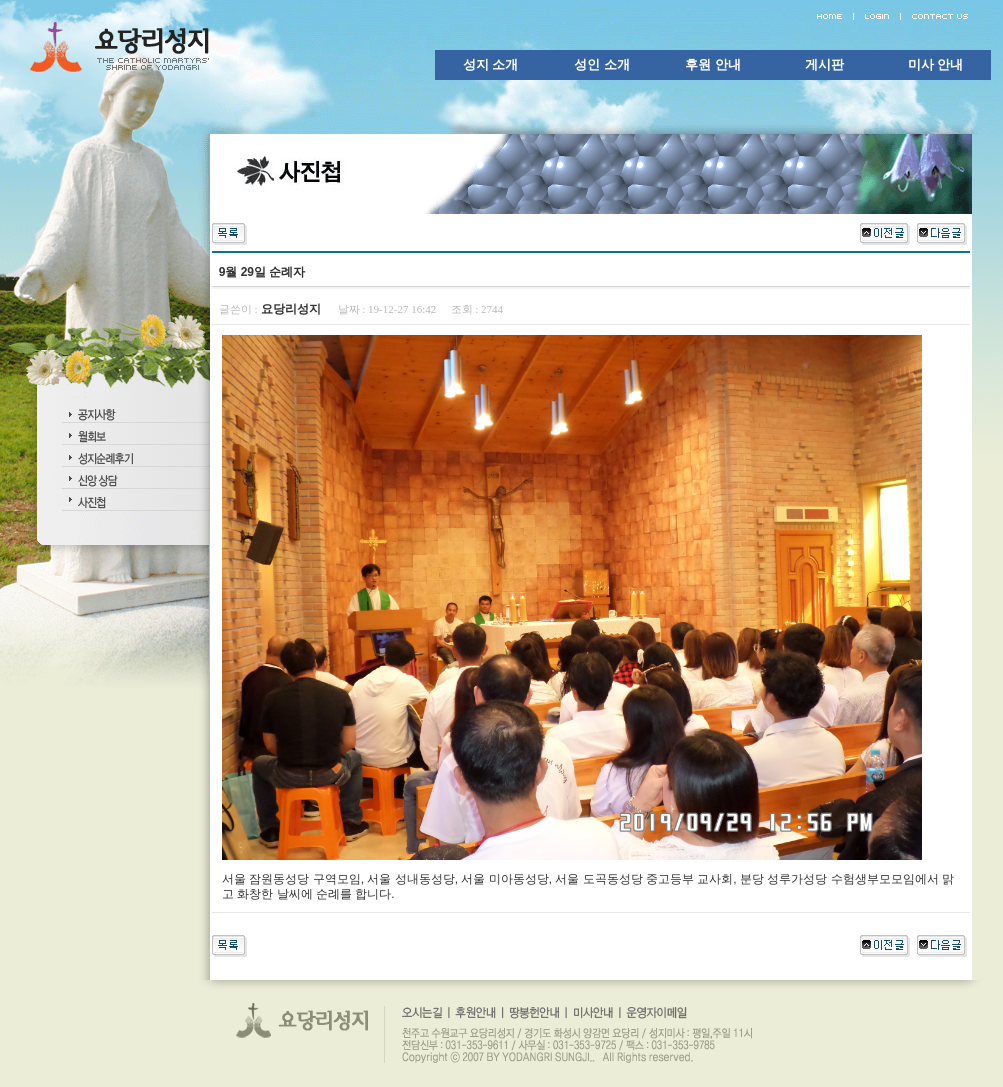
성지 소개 (491, 64)
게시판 (824, 64)
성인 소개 (602, 64)
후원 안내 (713, 64)
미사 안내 (936, 64)
